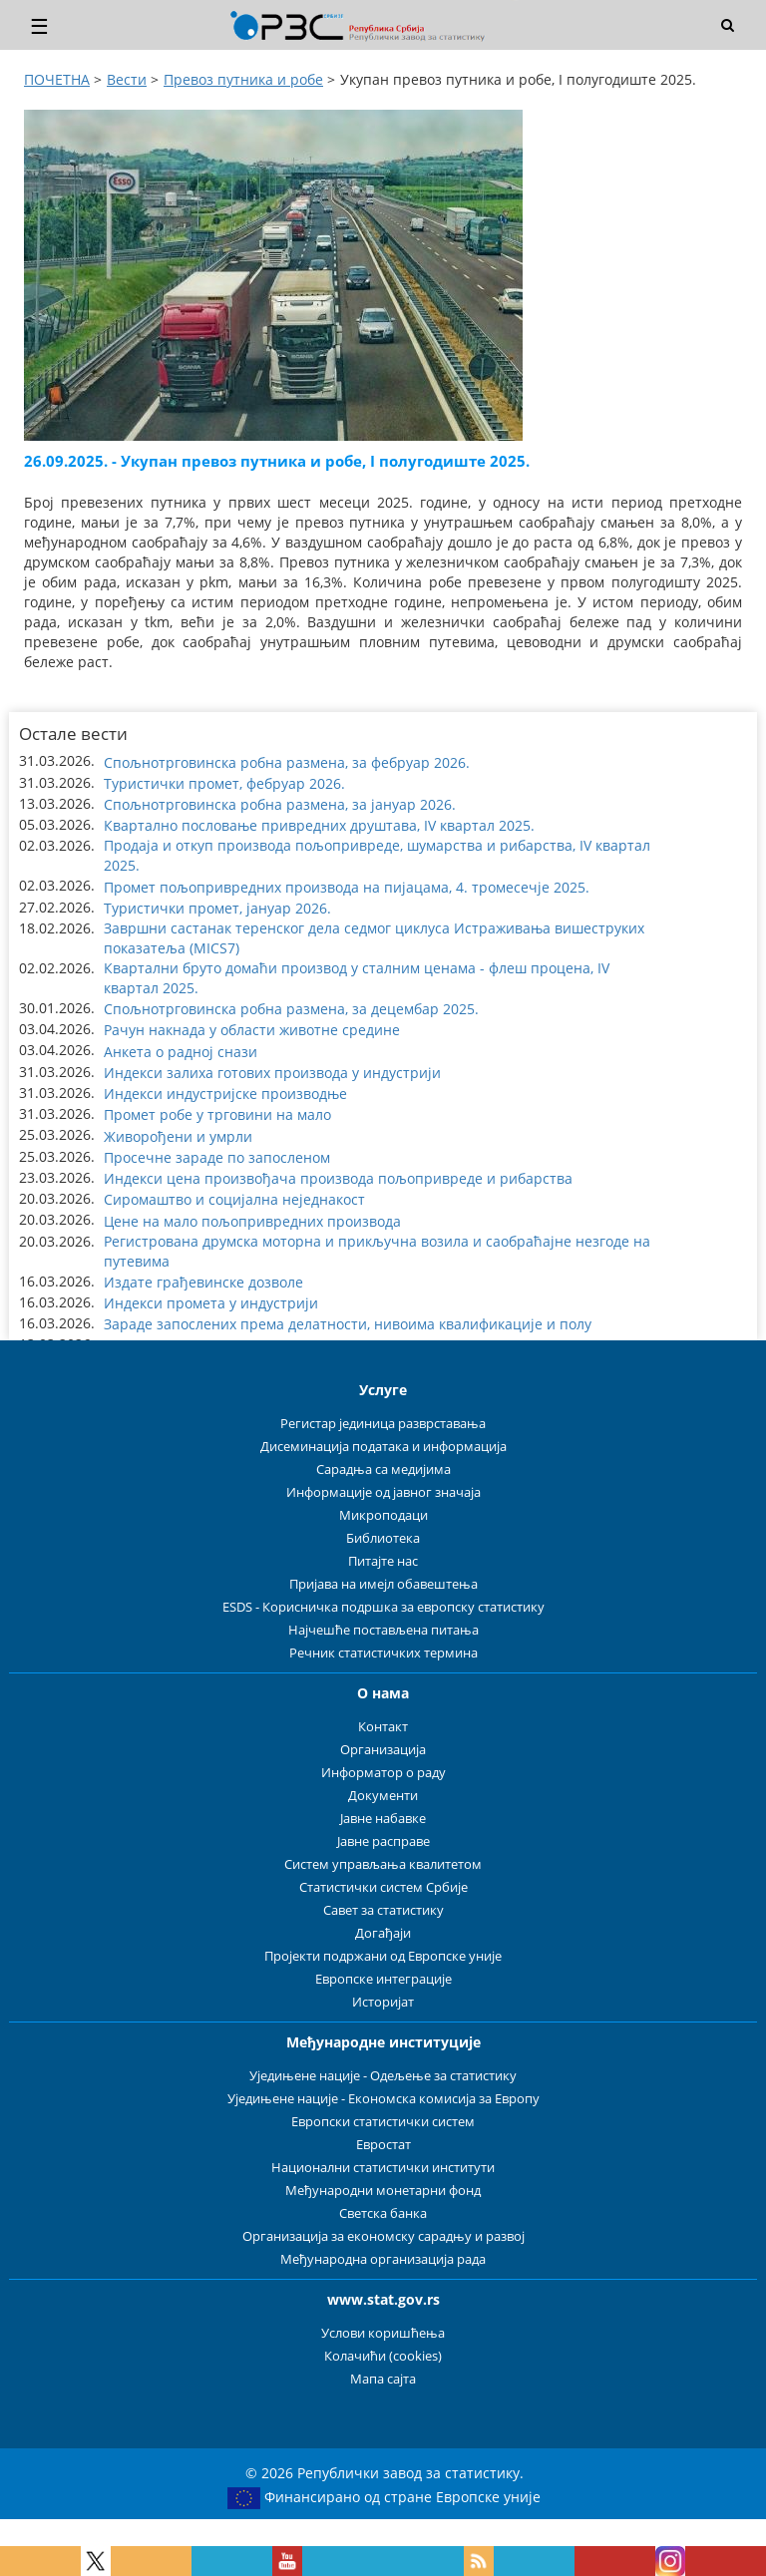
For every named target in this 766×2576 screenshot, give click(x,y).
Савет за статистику (383, 1910)
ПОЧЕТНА (57, 79)
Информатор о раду (383, 1772)
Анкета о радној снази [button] (180, 1051)
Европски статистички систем (383, 2121)
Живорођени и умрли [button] (178, 1136)
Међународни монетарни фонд (383, 2190)
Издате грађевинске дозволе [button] (203, 1282)
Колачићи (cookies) (383, 2356)
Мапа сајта (383, 2379)
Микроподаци (383, 1515)
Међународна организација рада (383, 2259)
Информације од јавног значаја (383, 1492)
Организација (383, 1749)
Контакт (383, 1726)
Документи (383, 1795)
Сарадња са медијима (383, 1469)
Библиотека (383, 1538)
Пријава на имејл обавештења (383, 1584)
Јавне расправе (383, 1841)
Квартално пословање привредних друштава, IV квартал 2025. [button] (319, 825)
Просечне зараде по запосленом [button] (217, 1157)
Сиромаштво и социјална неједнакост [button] (234, 1199)
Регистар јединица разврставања (383, 1423)
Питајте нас (383, 1561)
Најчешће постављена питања (383, 1630)
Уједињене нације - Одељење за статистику (383, 2075)
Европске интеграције (383, 1979)
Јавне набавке (383, 1818)
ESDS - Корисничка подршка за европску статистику (383, 1607)
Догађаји (383, 1933)
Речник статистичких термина (383, 1653)
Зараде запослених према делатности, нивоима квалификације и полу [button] (347, 1323)
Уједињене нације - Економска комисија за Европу (383, 2098)
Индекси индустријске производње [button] (225, 1093)
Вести (127, 79)
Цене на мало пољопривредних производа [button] (252, 1221)
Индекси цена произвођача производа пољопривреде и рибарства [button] (338, 1178)
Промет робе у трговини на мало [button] (217, 1114)
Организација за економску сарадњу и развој (383, 2236)
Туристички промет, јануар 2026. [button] (217, 908)
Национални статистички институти (383, 2167)
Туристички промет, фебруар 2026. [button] (224, 783)
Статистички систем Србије (383, 1887)
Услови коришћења (383, 2333)
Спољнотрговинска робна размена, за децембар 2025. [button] (291, 1008)
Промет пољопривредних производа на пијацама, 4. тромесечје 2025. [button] (346, 887)
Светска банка (383, 2213)
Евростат (383, 2144)
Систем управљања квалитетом (383, 1864)
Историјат (383, 2002)
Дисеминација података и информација (383, 1446)
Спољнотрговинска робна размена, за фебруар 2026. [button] (287, 762)
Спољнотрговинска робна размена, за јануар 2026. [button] (280, 804)
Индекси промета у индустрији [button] (211, 1302)
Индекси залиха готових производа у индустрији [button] (272, 1072)
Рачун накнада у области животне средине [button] (252, 1029)
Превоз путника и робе (243, 79)
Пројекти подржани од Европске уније (383, 1956)
